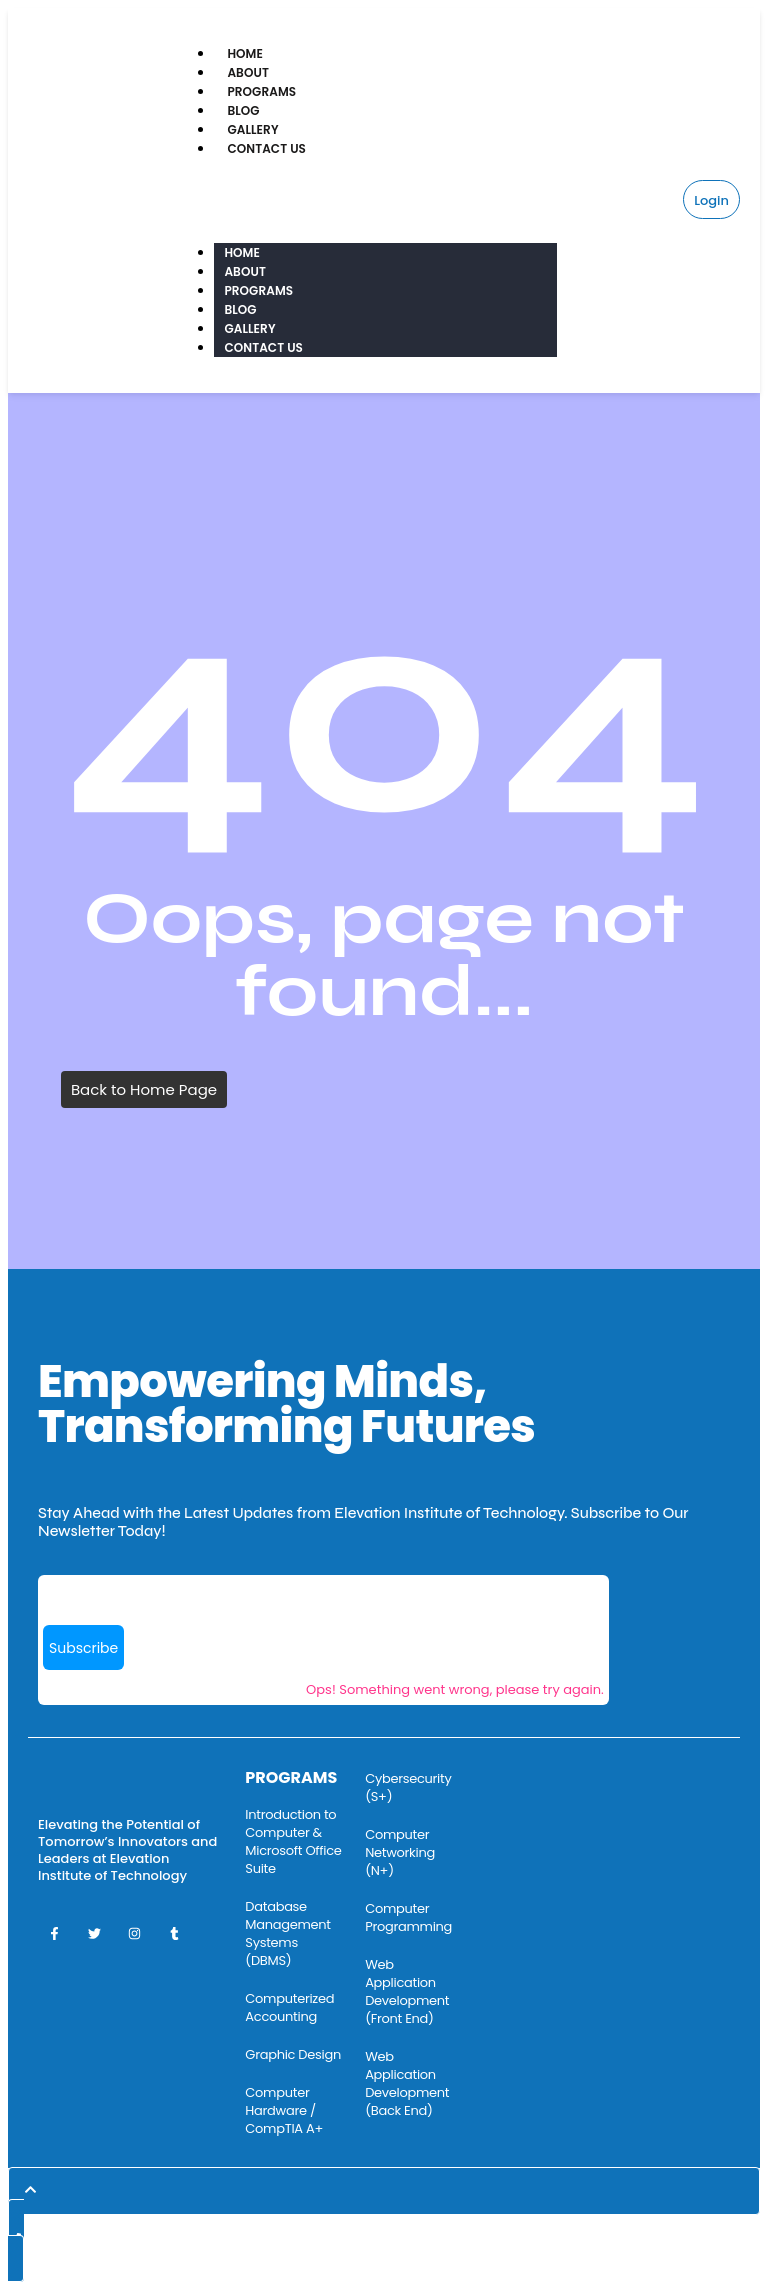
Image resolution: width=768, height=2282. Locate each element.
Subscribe (83, 1648)
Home (245, 53)
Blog (243, 110)
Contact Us (266, 148)
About (248, 72)
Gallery (252, 129)
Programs (261, 91)
